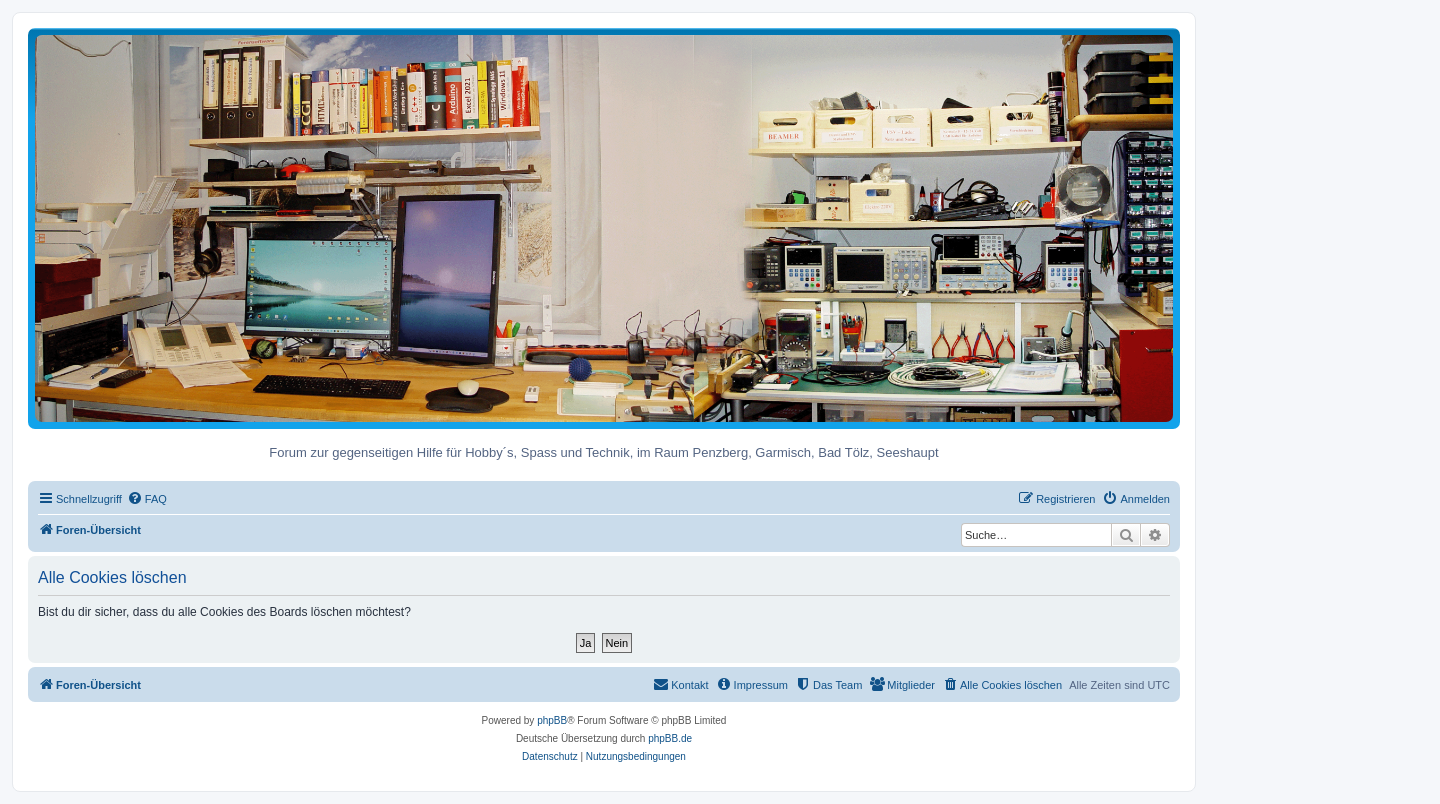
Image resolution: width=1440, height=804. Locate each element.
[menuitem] (147, 499)
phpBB (552, 720)
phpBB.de (670, 738)
